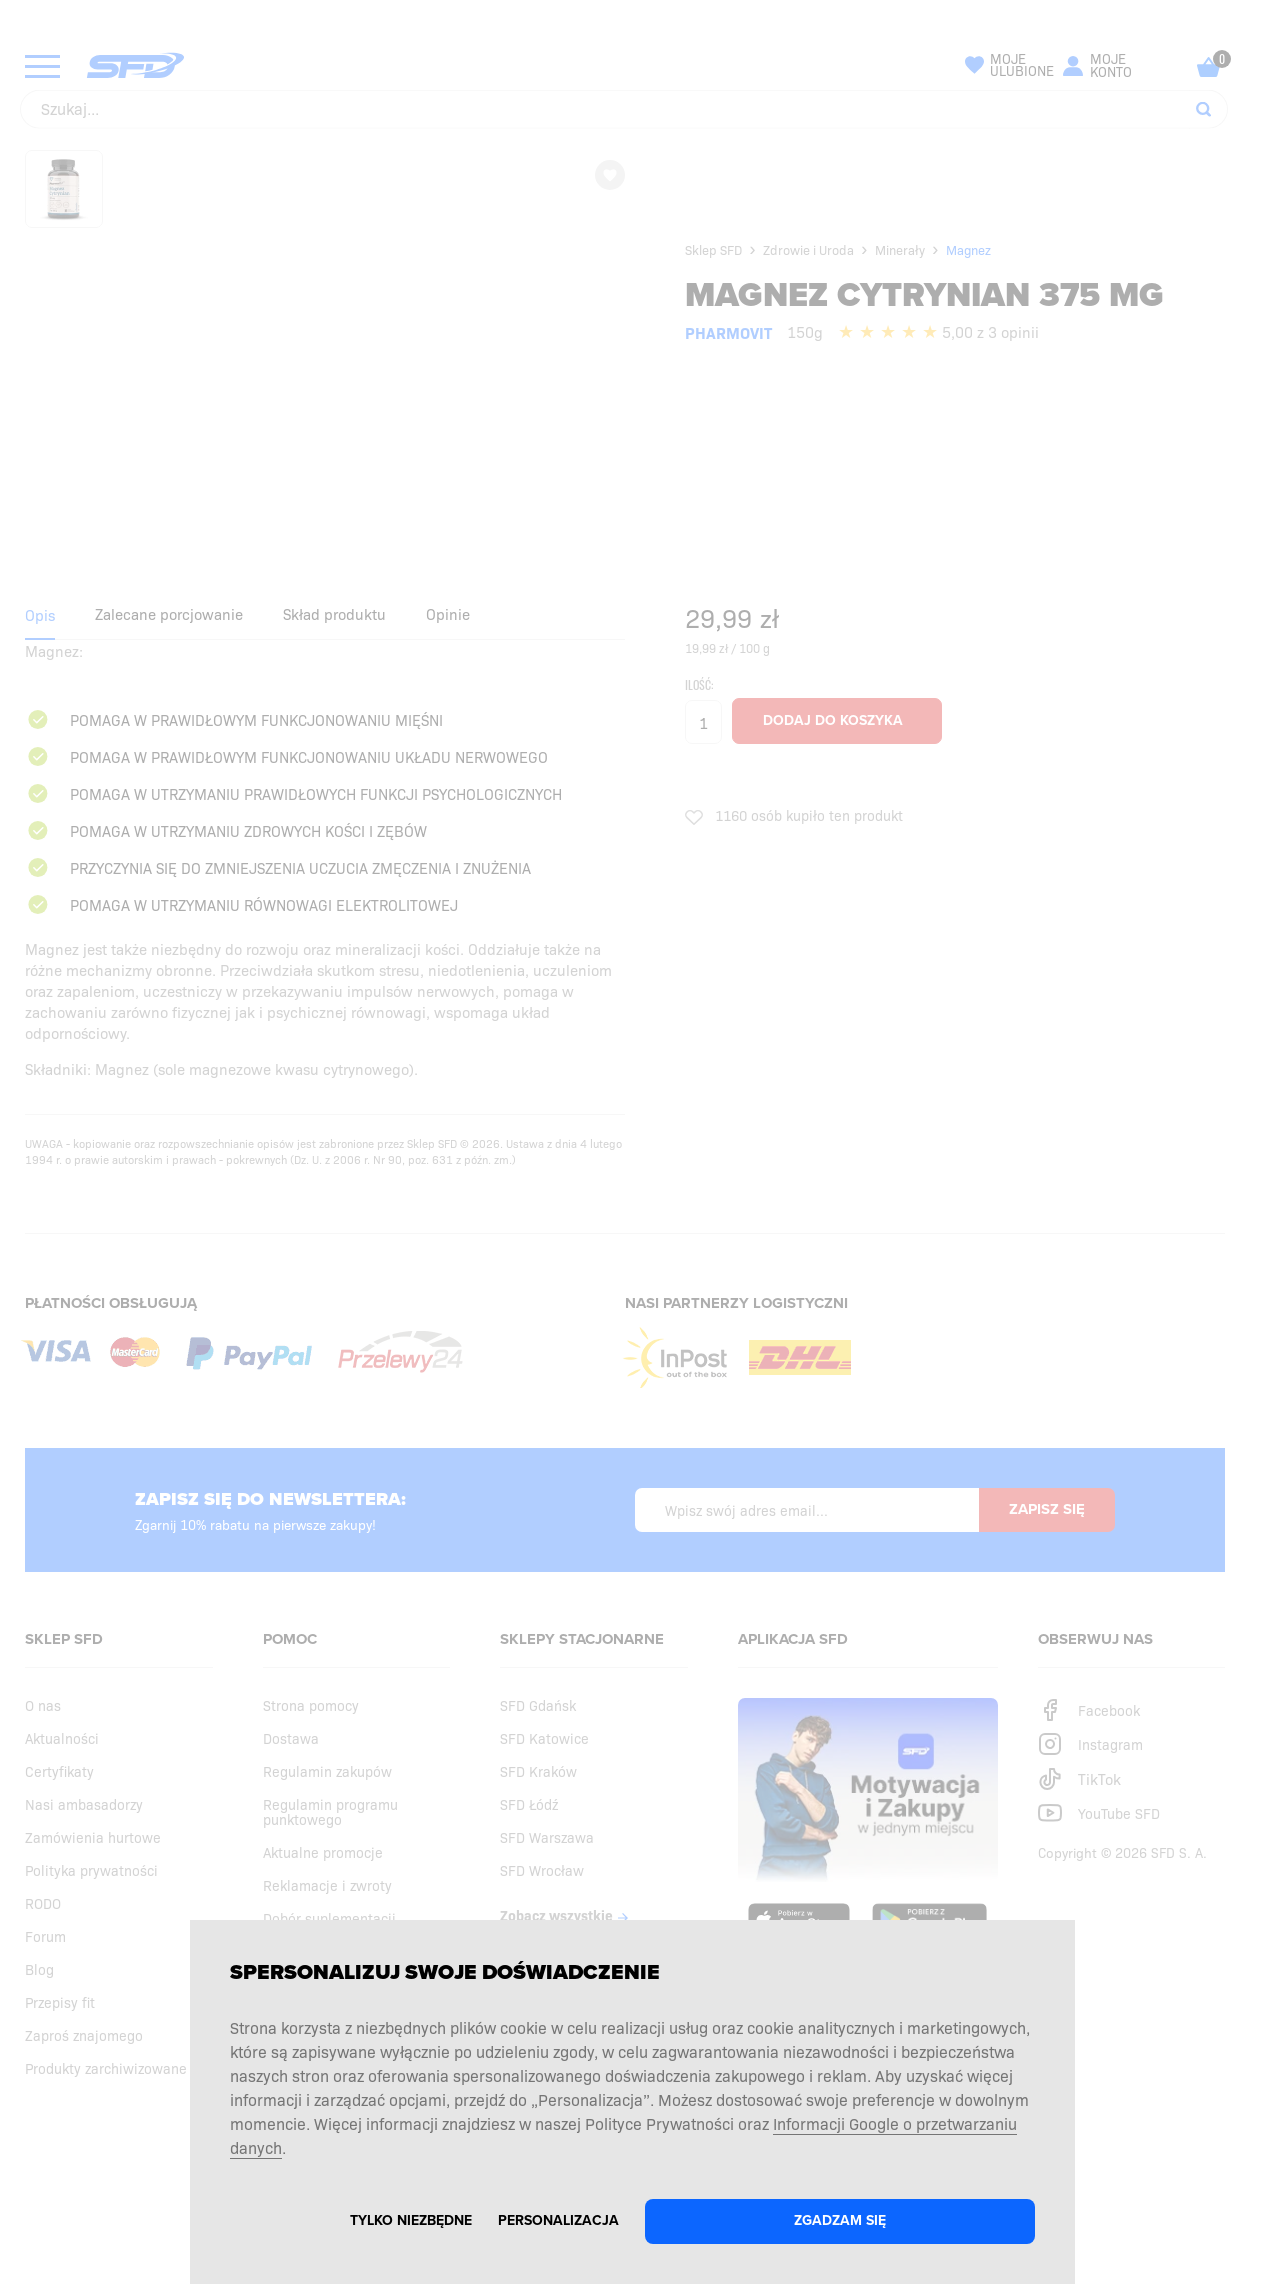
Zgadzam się (840, 2220)
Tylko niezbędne (411, 2220)
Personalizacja (558, 2220)
